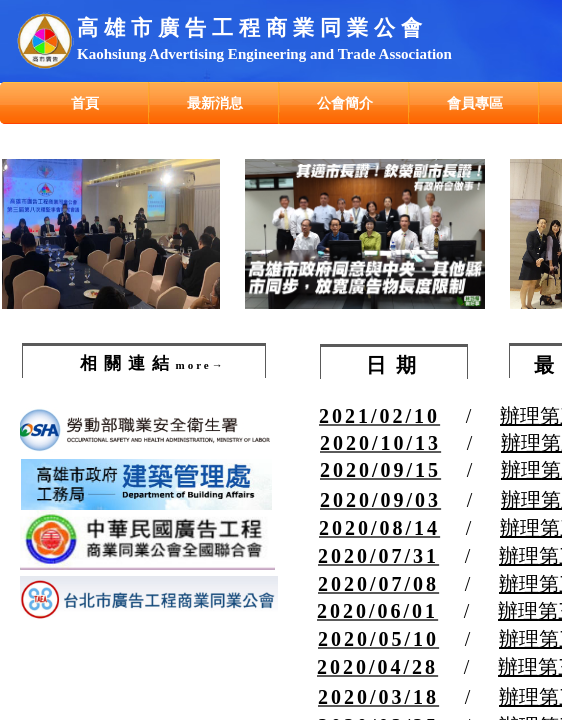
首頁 (85, 103)
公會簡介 (345, 103)
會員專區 (475, 103)
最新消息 (215, 103)
